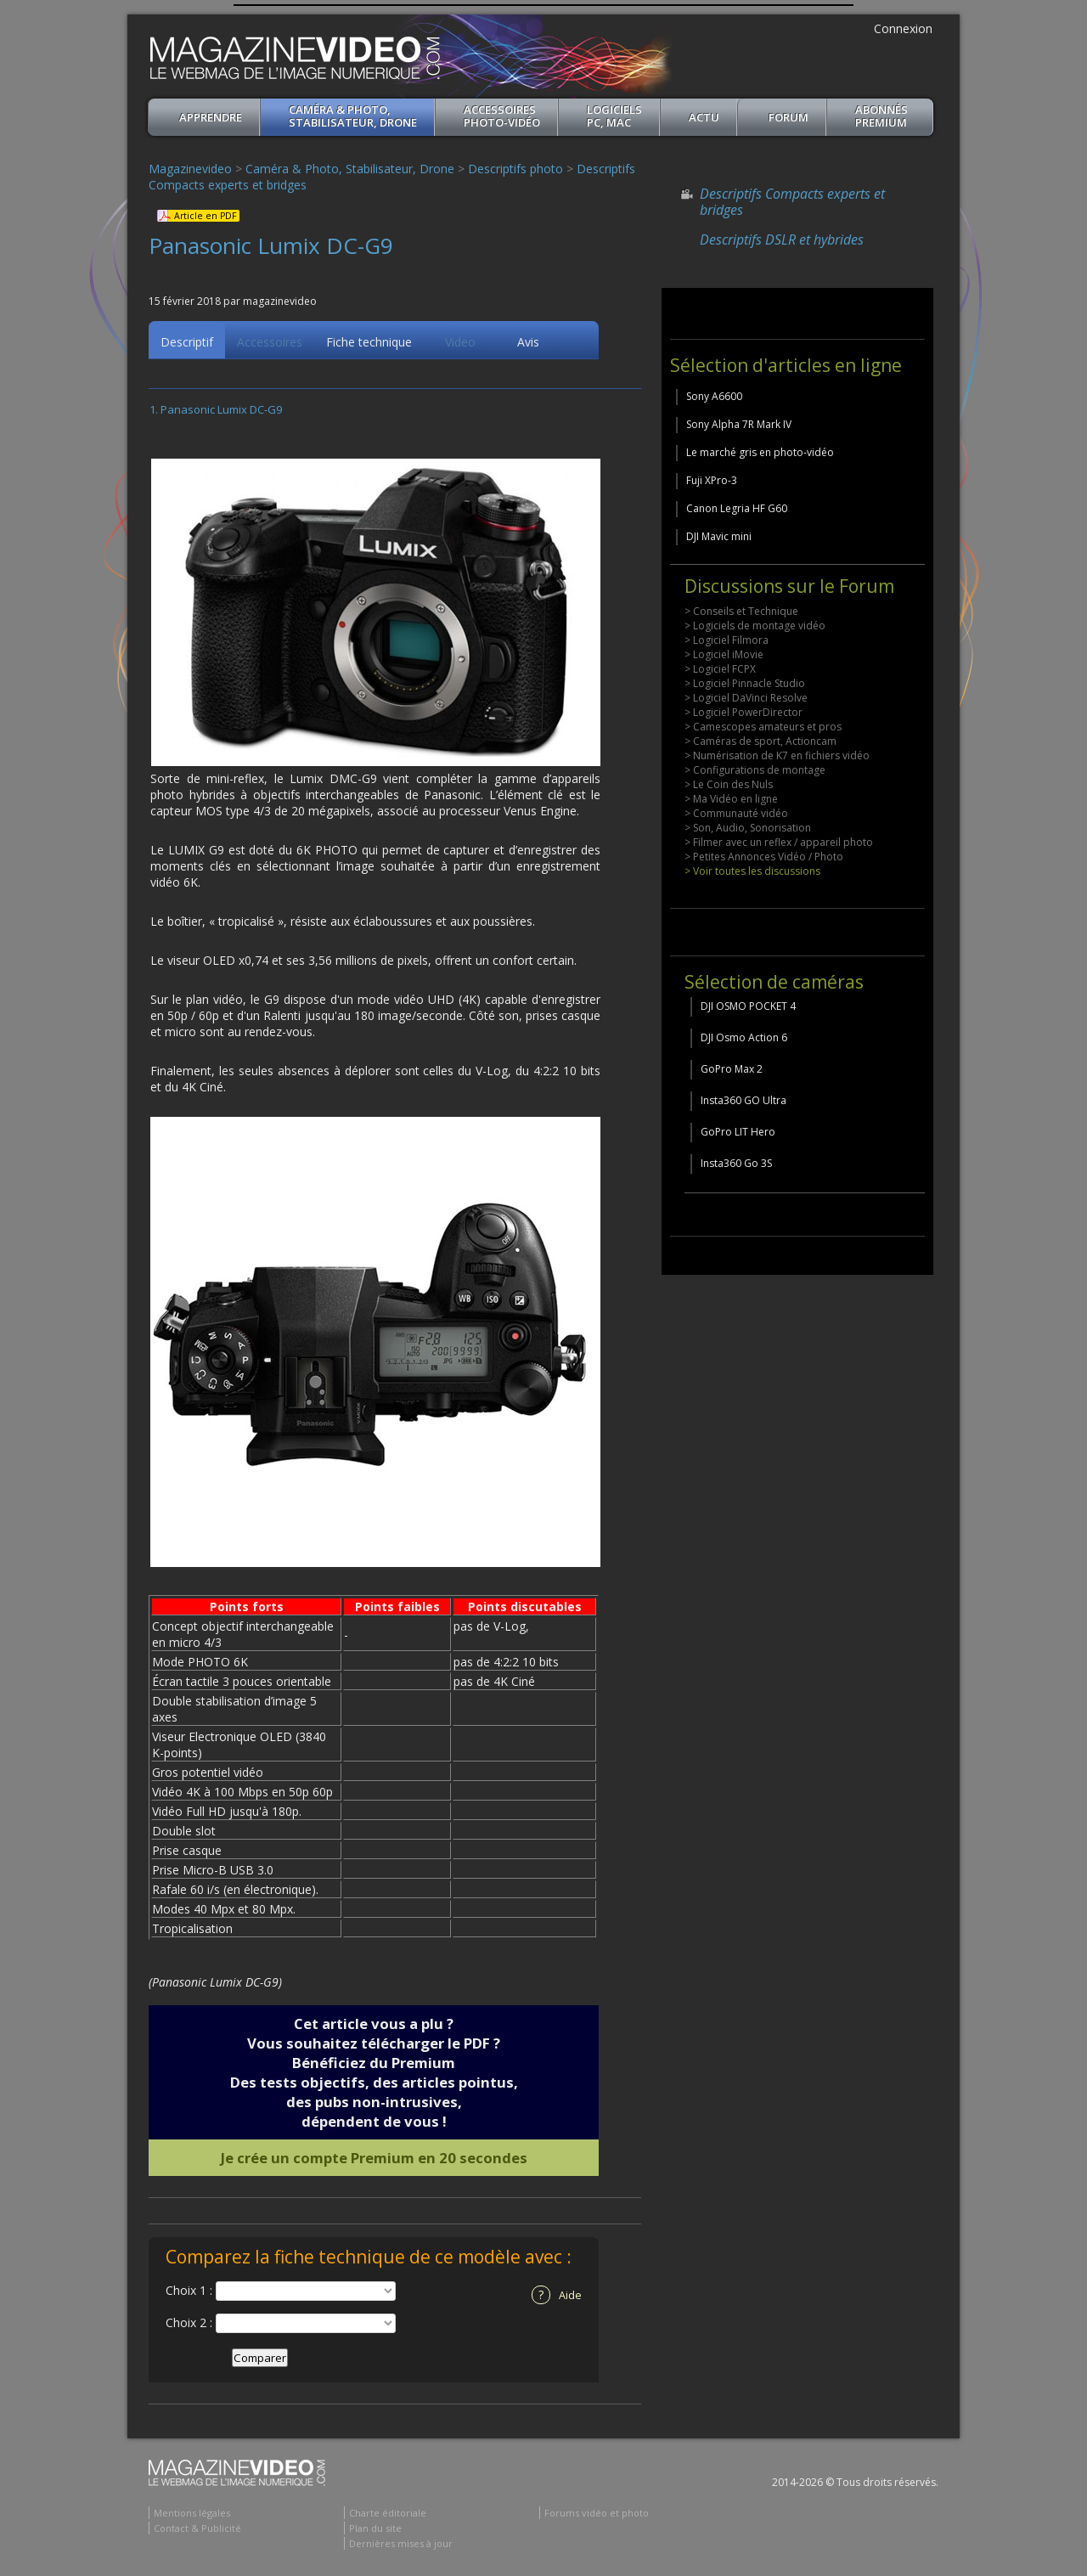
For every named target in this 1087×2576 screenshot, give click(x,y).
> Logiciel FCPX (720, 669)
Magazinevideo (190, 169)
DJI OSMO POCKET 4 (748, 1006)
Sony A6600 (714, 396)
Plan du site (375, 2530)
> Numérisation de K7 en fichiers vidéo (777, 755)
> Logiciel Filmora (726, 640)
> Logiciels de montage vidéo (754, 625)
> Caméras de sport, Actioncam (760, 741)
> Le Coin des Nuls (728, 784)
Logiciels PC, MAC (614, 116)
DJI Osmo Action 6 (744, 1037)
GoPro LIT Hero (738, 1132)
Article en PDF (205, 216)
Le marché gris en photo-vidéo (760, 452)
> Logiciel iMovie (723, 654)
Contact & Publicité (197, 2530)
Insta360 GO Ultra (743, 1100)
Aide (557, 2297)
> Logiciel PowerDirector (743, 712)
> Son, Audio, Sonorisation (747, 827)
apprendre (210, 117)
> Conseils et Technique (741, 611)
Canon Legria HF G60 (736, 508)
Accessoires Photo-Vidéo (502, 116)
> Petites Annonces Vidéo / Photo (763, 856)
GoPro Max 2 (732, 1069)
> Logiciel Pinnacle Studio (744, 683)
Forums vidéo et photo (596, 2515)
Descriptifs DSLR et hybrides (782, 239)
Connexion (903, 28)
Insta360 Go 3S (736, 1163)
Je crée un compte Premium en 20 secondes (374, 2160)
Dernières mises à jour (401, 2545)
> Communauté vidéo (736, 813)
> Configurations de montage (754, 770)
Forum (788, 117)
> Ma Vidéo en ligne (731, 799)
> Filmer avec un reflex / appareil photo (778, 842)
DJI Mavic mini (719, 536)
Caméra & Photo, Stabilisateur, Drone (353, 116)
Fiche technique (369, 344)
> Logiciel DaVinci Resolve (746, 698)
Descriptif (187, 344)
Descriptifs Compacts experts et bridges (792, 201)
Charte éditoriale (387, 2515)
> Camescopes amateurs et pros (763, 726)
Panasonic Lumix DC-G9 (221, 412)
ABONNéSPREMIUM (881, 116)
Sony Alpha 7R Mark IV (738, 424)
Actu (704, 117)
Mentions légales (192, 2515)
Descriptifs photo (515, 169)
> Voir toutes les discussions (752, 871)
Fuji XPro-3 (711, 480)
